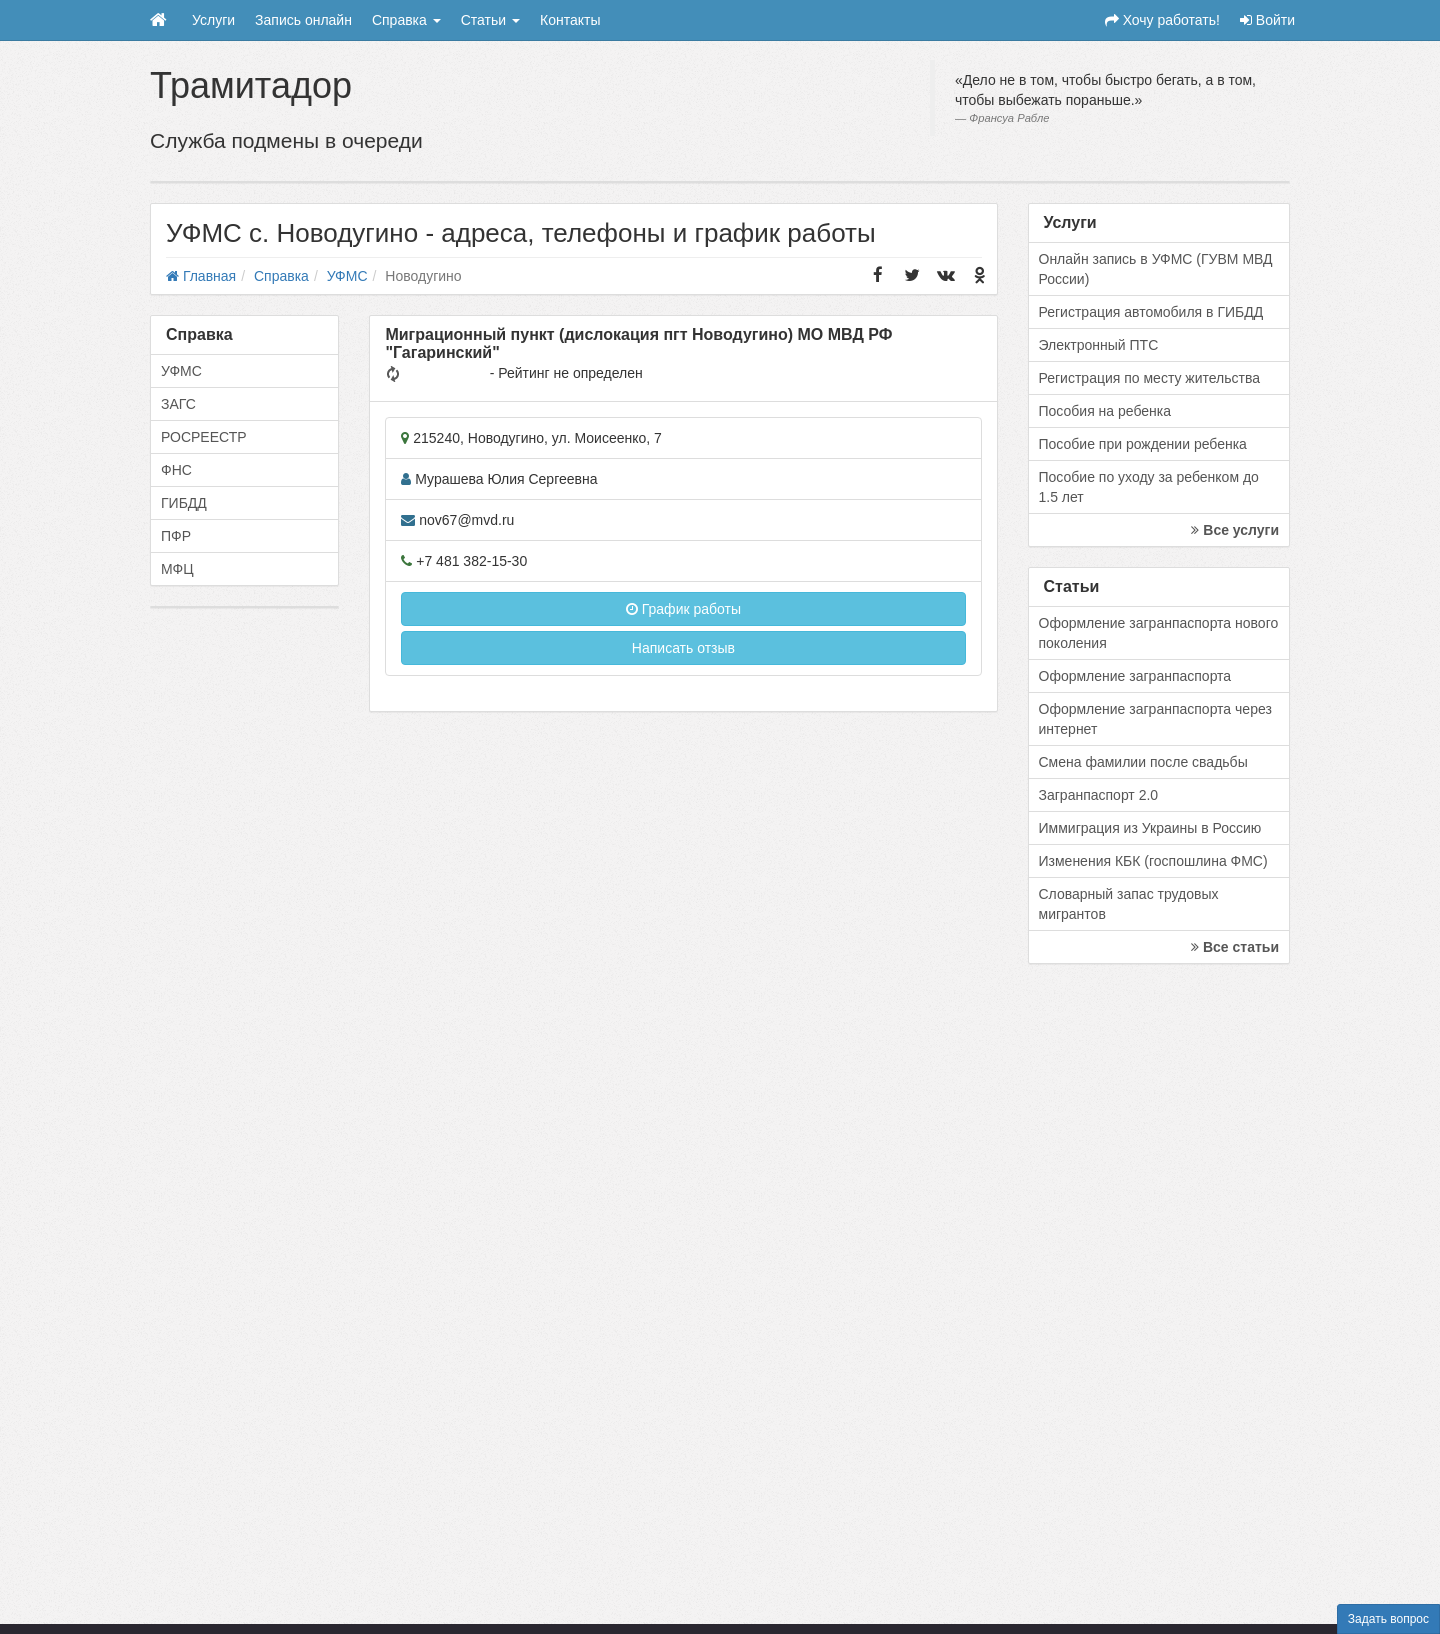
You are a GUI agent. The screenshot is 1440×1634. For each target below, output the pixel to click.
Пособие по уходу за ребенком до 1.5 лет (1149, 487)
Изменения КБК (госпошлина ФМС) (1153, 861)
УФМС (181, 371)
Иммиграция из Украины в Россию (1150, 828)
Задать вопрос (1388, 1619)
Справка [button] (406, 20)
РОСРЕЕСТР (204, 437)
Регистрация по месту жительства (1150, 378)
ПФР (176, 536)
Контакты (570, 20)
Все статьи (1235, 947)
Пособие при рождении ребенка (1143, 444)
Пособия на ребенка (1105, 411)
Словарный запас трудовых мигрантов (1129, 904)
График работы (683, 609)
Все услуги (1235, 530)
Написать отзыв (683, 648)
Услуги (213, 20)
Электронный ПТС (1099, 345)
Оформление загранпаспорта (1135, 676)
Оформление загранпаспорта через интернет (1155, 719)
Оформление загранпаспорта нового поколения (1159, 633)
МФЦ (177, 569)
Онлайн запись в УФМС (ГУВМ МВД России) (1156, 269)
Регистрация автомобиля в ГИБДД (1151, 312)
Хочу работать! (1162, 20)
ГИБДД (184, 503)
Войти (1267, 20)
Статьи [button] (490, 20)
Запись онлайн (303, 20)
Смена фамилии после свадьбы (1143, 762)
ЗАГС (178, 404)
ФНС (176, 470)
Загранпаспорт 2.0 (1099, 795)
